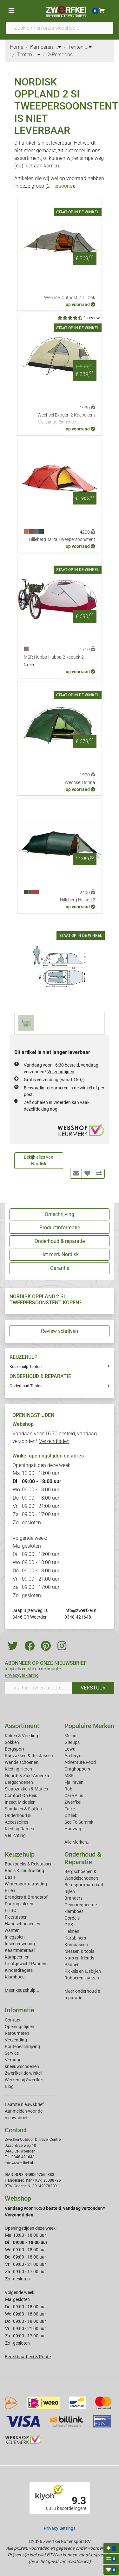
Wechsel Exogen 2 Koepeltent (66, 419)
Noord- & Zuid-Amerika (27, 1775)
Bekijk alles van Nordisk (38, 1160)
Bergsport (14, 1749)
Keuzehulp (20, 1854)
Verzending (16, 2039)
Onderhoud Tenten (26, 1385)
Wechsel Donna (80, 782)
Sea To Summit (79, 1822)
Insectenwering (20, 1943)
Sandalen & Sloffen (23, 1808)
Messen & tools (79, 1951)
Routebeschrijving (22, 2046)
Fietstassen (16, 1917)
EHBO (11, 1910)
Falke (69, 1808)
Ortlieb (70, 1815)
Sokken (12, 1742)
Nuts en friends (79, 1957)
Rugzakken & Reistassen (29, 1755)
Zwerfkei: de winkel (23, 2073)
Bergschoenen (19, 1782)
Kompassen (76, 1944)
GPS (68, 1924)
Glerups (72, 1742)
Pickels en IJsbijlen (82, 1971)
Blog (9, 2086)
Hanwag (72, 1828)
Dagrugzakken (19, 1903)
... (57, 47)
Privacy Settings (60, 2528)
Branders (73, 1898)
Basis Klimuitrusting (24, 1870)
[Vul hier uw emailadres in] (38, 1688)
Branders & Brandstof (26, 1897)
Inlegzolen (15, 1937)
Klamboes (14, 1976)
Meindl (70, 1735)
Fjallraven (73, 1782)
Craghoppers (77, 1768)
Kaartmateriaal (20, 1950)
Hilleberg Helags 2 (77, 900)
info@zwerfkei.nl (80, 1610)
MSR (69, 1775)
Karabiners (75, 1937)
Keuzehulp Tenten (26, 1366)
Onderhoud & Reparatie (82, 1858)
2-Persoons (59, 186)
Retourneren (17, 2033)
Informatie (19, 2010)
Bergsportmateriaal (83, 1884)
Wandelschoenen (21, 1762)
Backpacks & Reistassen (29, 1863)
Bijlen (10, 1890)
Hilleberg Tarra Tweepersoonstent (62, 539)
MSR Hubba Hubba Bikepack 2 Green (54, 661)
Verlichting (15, 1835)
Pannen (72, 1964)
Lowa (70, 1749)
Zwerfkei (72, 1802)
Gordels (72, 1918)
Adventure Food (80, 1762)
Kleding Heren (18, 1768)
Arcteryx (72, 1755)
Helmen (71, 1931)
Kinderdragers (19, 1970)
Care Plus (73, 1795)
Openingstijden (19, 2026)
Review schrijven (59, 1331)
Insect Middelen (20, 1802)
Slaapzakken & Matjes (26, 1788)
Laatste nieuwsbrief (24, 2104)
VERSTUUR (93, 1688)
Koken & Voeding (21, 1735)
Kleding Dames (19, 1828)
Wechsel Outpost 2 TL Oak (69, 297)
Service (12, 2053)
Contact (13, 2019)
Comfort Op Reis (21, 1795)
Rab (68, 1788)
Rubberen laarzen (81, 1977)
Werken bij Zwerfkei (24, 2079)
